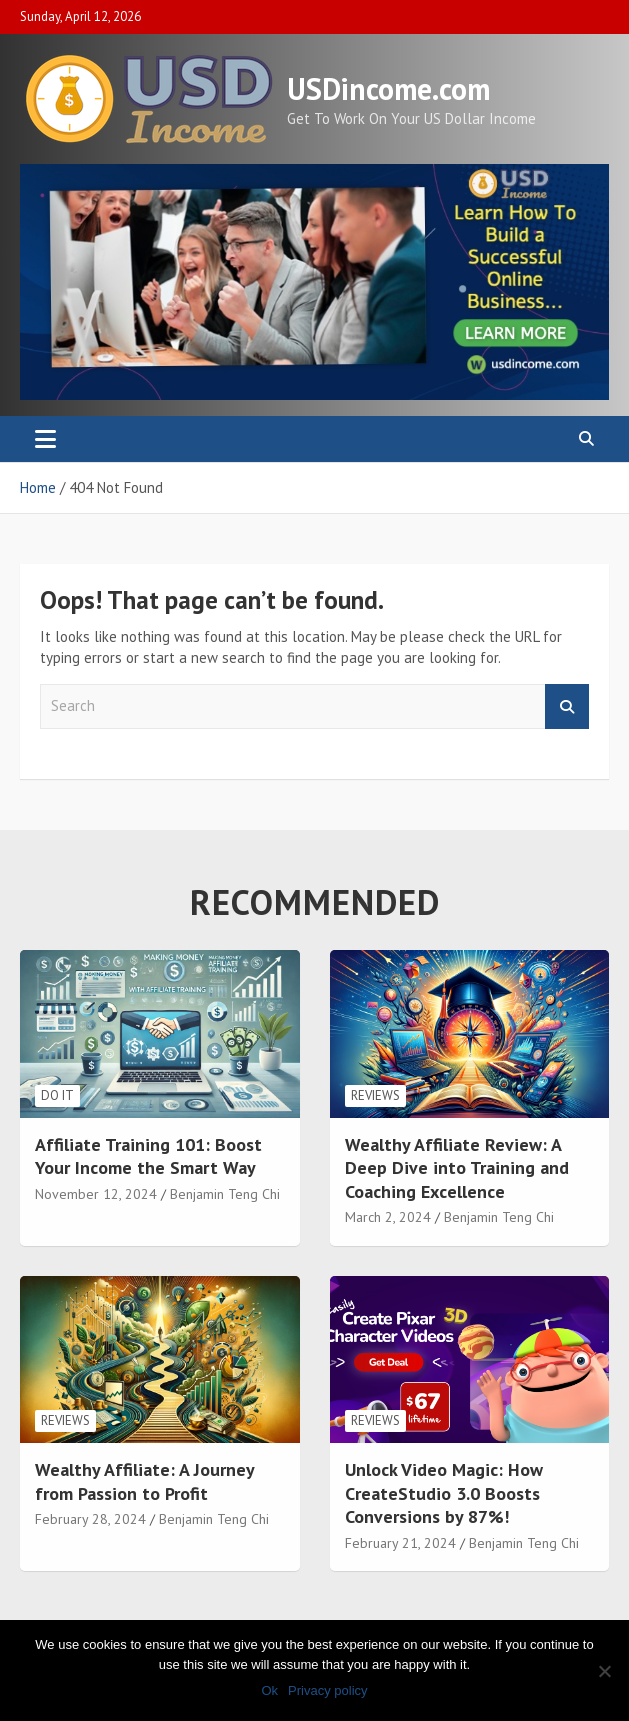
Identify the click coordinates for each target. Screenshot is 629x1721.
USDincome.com (388, 88)
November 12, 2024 (96, 1194)
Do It (57, 1095)
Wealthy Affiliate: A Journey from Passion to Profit (144, 1481)
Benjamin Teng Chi (225, 1194)
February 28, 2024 (90, 1519)
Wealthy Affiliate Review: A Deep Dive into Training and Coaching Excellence (457, 1168)
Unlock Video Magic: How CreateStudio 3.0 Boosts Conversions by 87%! (444, 1493)
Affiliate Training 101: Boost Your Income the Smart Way (148, 1156)
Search (567, 706)
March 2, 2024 (388, 1217)
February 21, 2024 (400, 1543)
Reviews (375, 1095)
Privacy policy (327, 1690)
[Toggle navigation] (45, 439)
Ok (269, 1690)
